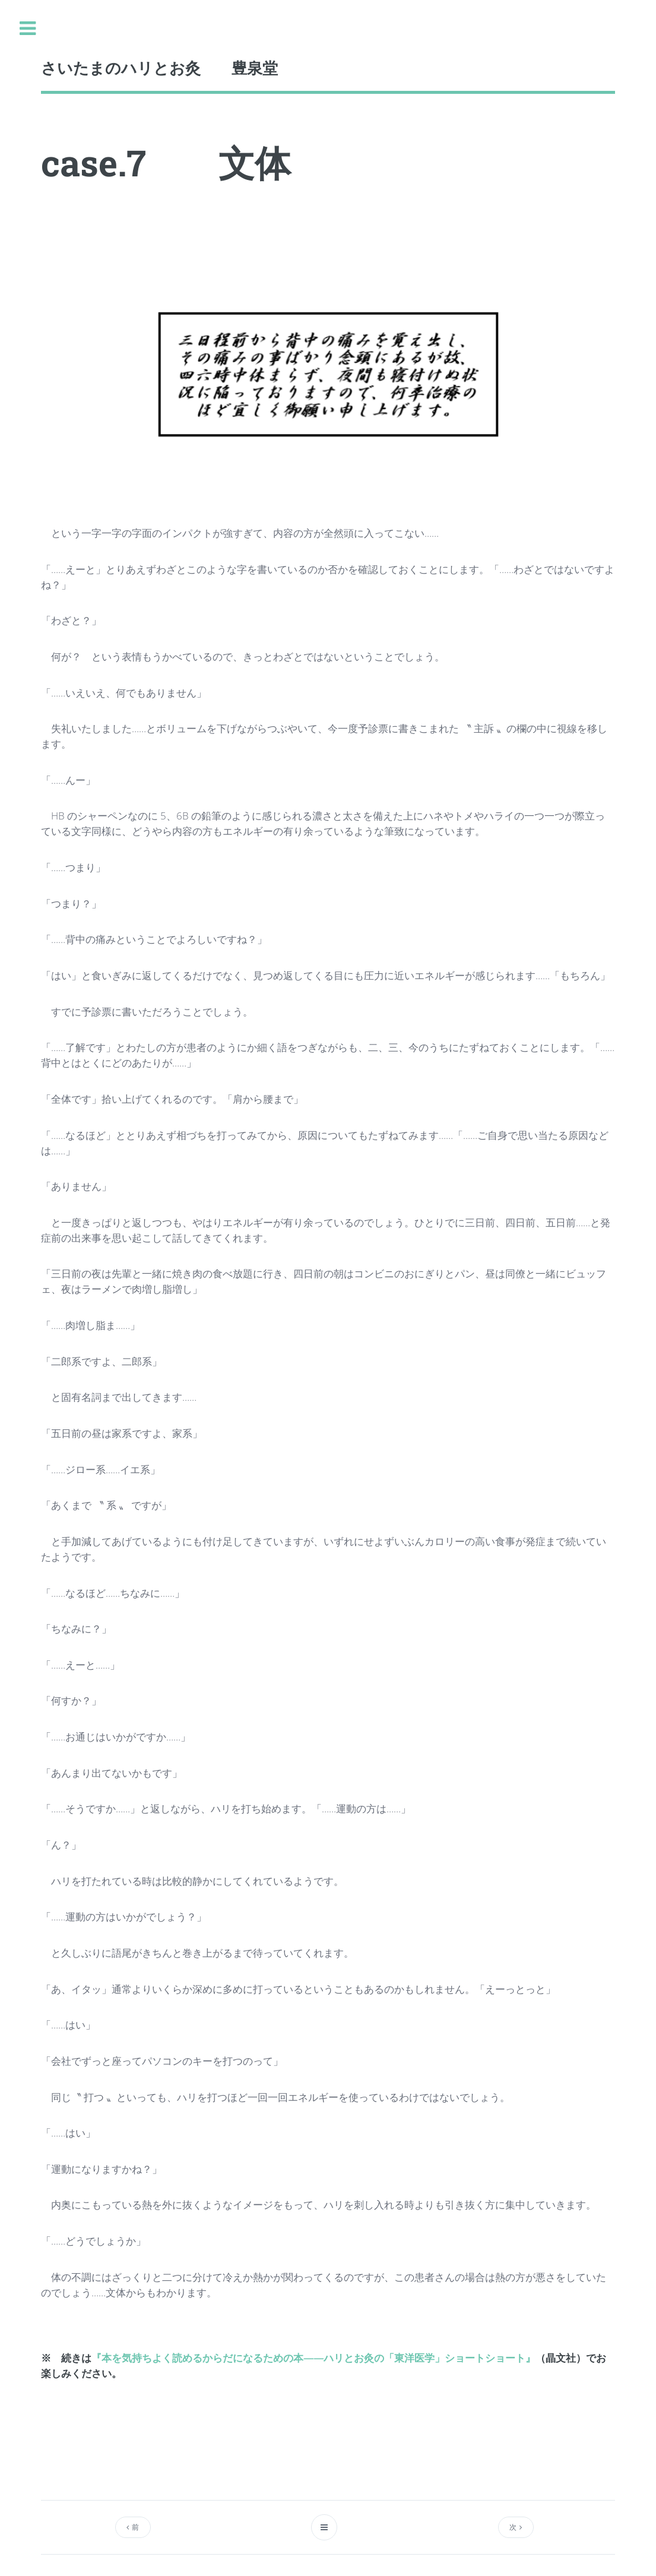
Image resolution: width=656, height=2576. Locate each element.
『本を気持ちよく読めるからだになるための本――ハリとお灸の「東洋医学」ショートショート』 (313, 2357)
